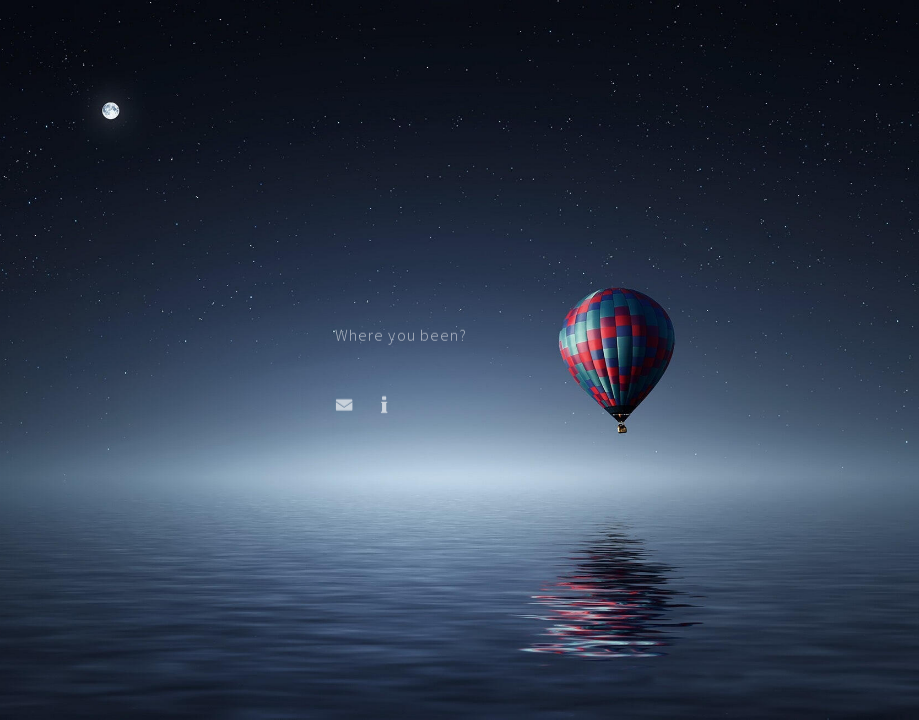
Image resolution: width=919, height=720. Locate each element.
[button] (344, 406)
